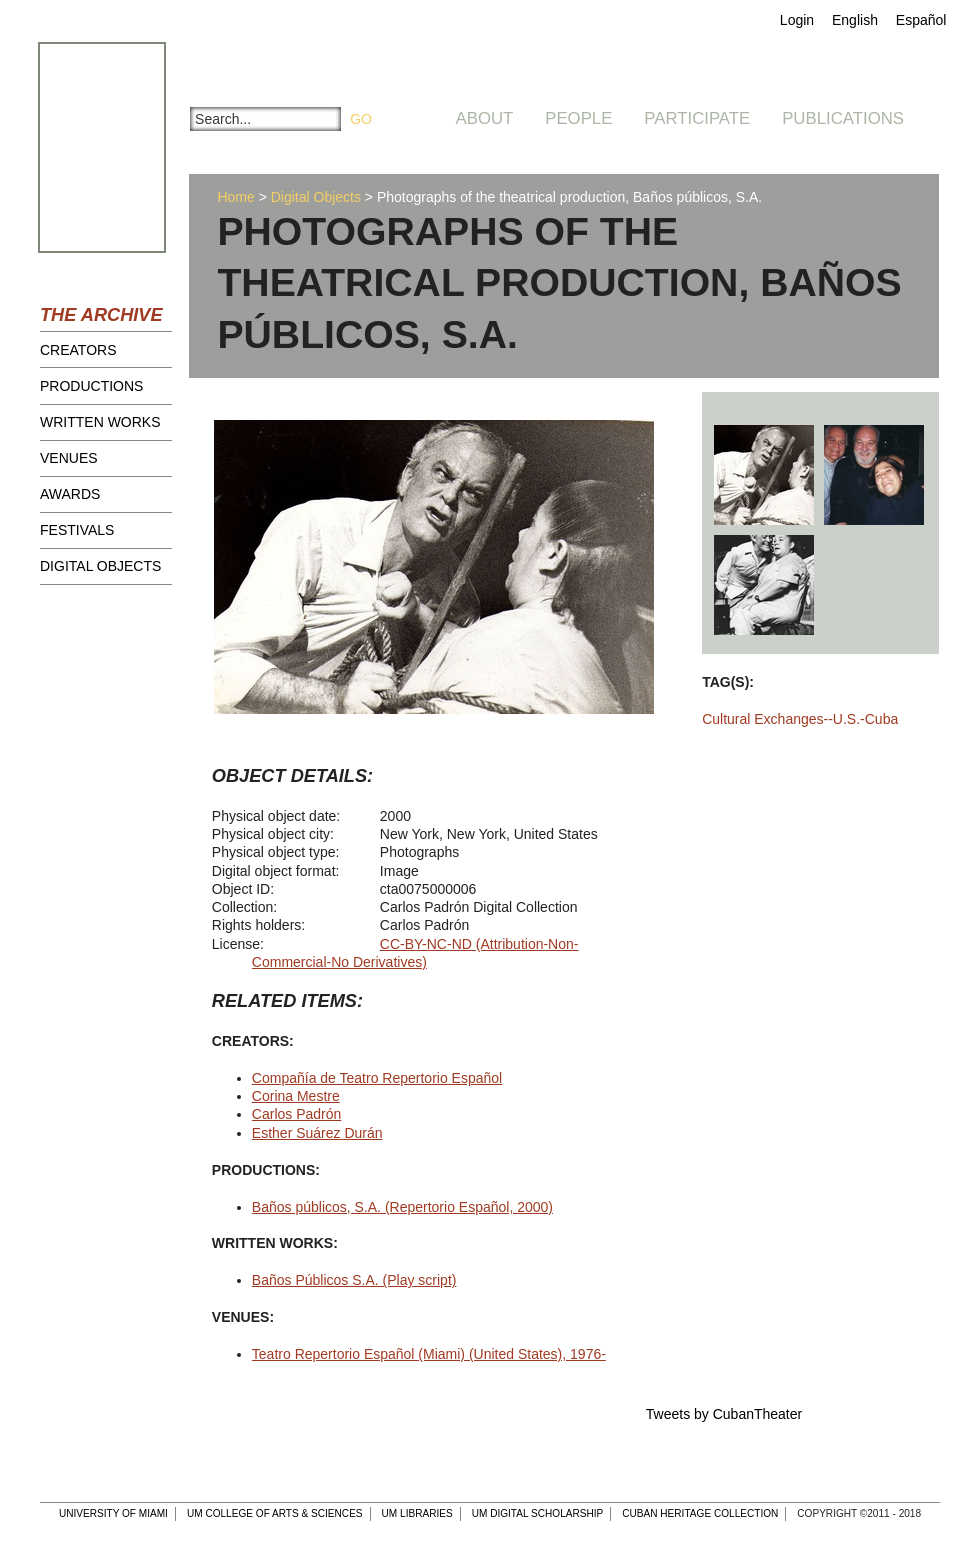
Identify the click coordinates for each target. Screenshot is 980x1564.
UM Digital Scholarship (538, 1513)
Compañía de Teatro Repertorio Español (377, 1078)
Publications (843, 118)
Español (921, 20)
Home (235, 197)
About (485, 118)
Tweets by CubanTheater (724, 1414)
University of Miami (113, 1513)
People (578, 118)
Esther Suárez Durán (317, 1133)
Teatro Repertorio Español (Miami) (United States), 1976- (429, 1354)
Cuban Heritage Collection (700, 1513)
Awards (70, 494)
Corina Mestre (296, 1096)
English (855, 20)
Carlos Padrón (297, 1114)
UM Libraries (417, 1513)
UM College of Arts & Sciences (275, 1513)
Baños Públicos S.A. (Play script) (354, 1280)
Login (797, 20)
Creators (78, 350)
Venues (69, 458)
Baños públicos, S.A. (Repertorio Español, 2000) (402, 1207)
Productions (91, 386)
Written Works (100, 422)
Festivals (77, 530)
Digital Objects (100, 566)
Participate (697, 118)
